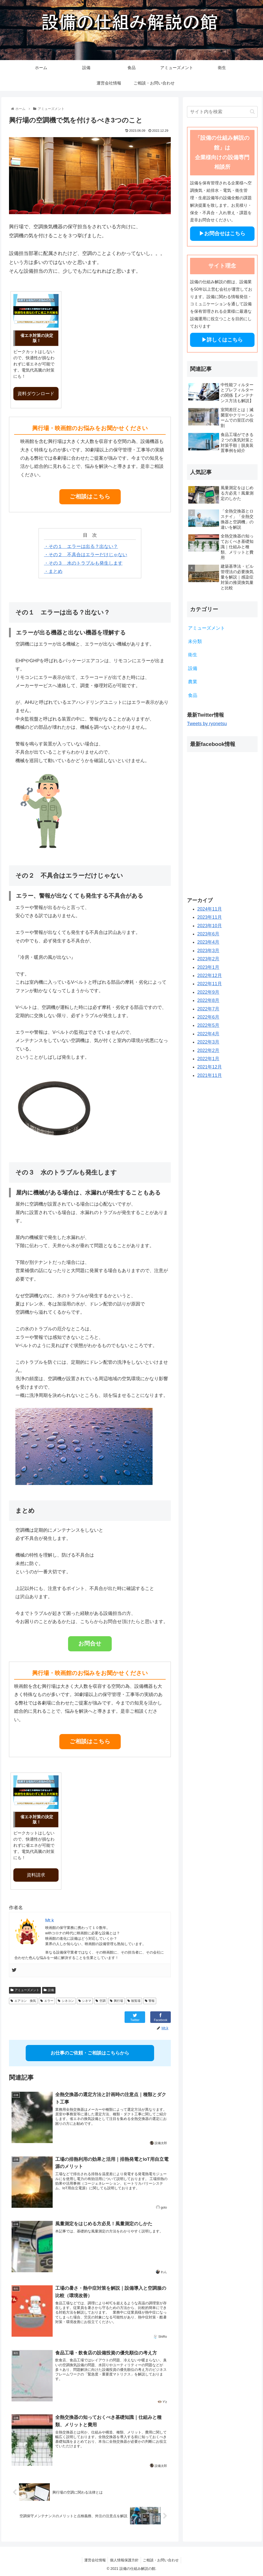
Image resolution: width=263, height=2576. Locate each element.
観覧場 (133, 2001)
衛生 (192, 654)
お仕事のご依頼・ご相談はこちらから (90, 2053)
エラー (46, 2001)
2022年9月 (208, 992)
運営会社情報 (94, 2560)
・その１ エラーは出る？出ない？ (81, 546)
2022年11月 (209, 983)
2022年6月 (208, 1017)
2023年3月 (208, 950)
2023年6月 (208, 933)
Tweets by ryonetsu (207, 723)
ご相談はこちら (90, 496)
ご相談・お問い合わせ (162, 2560)
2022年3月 (208, 1042)
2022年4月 (208, 1033)
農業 (192, 681)
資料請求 (36, 1875)
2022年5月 (208, 1025)
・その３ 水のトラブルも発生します (83, 563)
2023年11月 (209, 917)
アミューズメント (25, 1990)
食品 (192, 695)
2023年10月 (209, 925)
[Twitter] (14, 1970)
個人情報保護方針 (124, 2560)
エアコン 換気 (23, 2001)
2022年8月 (208, 1000)
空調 (101, 2001)
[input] (222, 112)
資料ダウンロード (35, 393)
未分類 (195, 641)
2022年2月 (208, 1050)
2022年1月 (208, 1058)
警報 (150, 2001)
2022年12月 (209, 975)
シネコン (66, 2001)
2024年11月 (209, 909)
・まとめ (53, 571)
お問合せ (89, 1643)
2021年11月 (209, 1075)
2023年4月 (208, 942)
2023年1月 (208, 967)
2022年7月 (208, 1008)
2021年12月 (209, 1066)
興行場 (116, 2001)
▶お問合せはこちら (222, 233)
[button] (252, 112)
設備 (49, 1990)
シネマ (84, 2001)
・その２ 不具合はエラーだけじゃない (85, 554)
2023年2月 (208, 958)
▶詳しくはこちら (222, 340)
